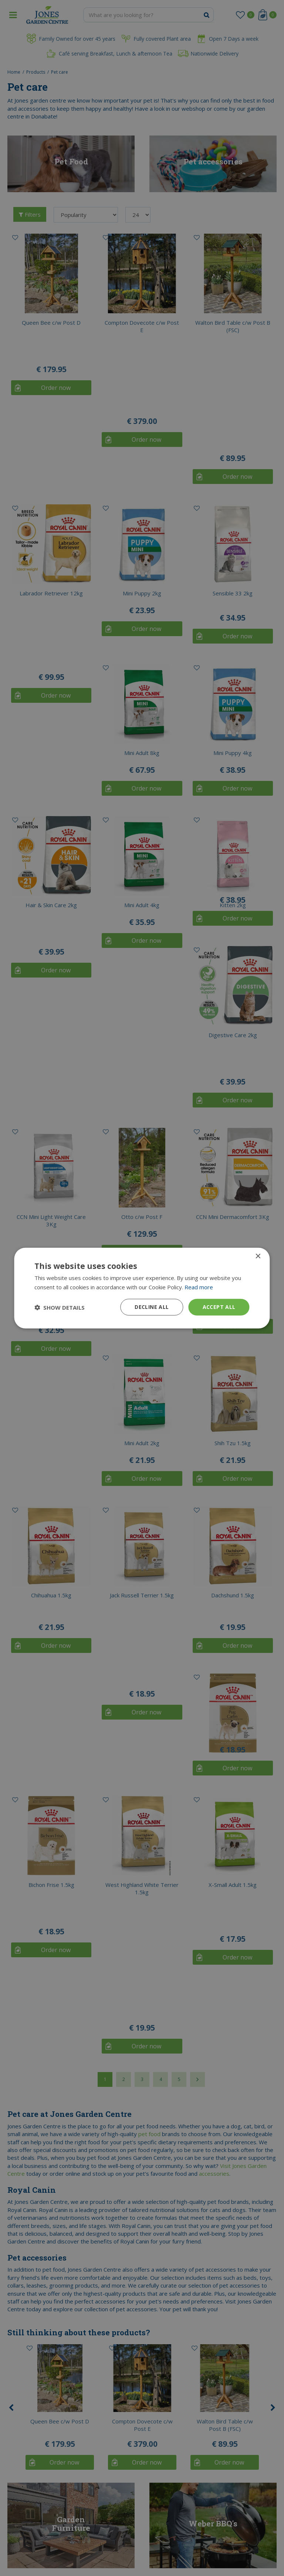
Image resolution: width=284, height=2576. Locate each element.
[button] (59, 1307)
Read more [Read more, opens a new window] (199, 1286)
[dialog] (142, 1288)
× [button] (258, 1256)
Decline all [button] (152, 1306)
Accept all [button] (219, 1306)
